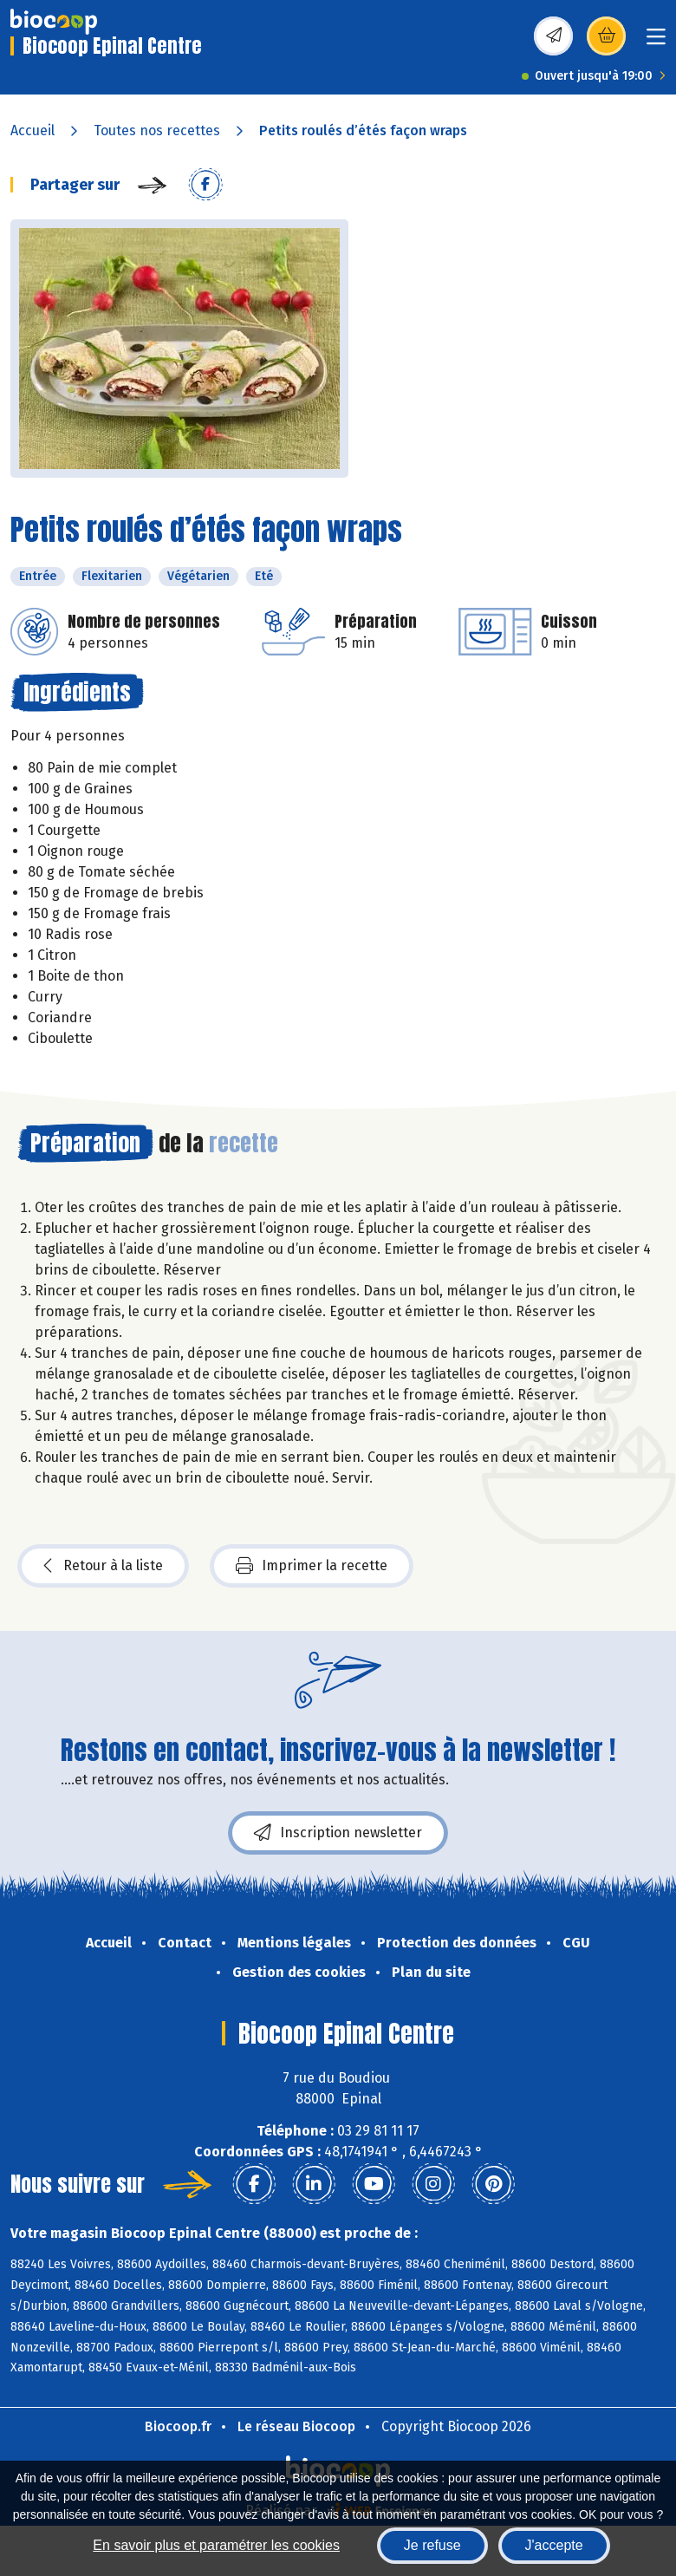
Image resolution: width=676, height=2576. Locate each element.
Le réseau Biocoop (296, 2426)
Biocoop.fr (178, 2426)
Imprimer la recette (311, 1566)
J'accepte (554, 2545)
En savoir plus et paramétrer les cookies (216, 2545)
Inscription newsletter (338, 1833)
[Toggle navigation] (656, 42)
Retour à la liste (103, 1566)
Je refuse (432, 2545)
